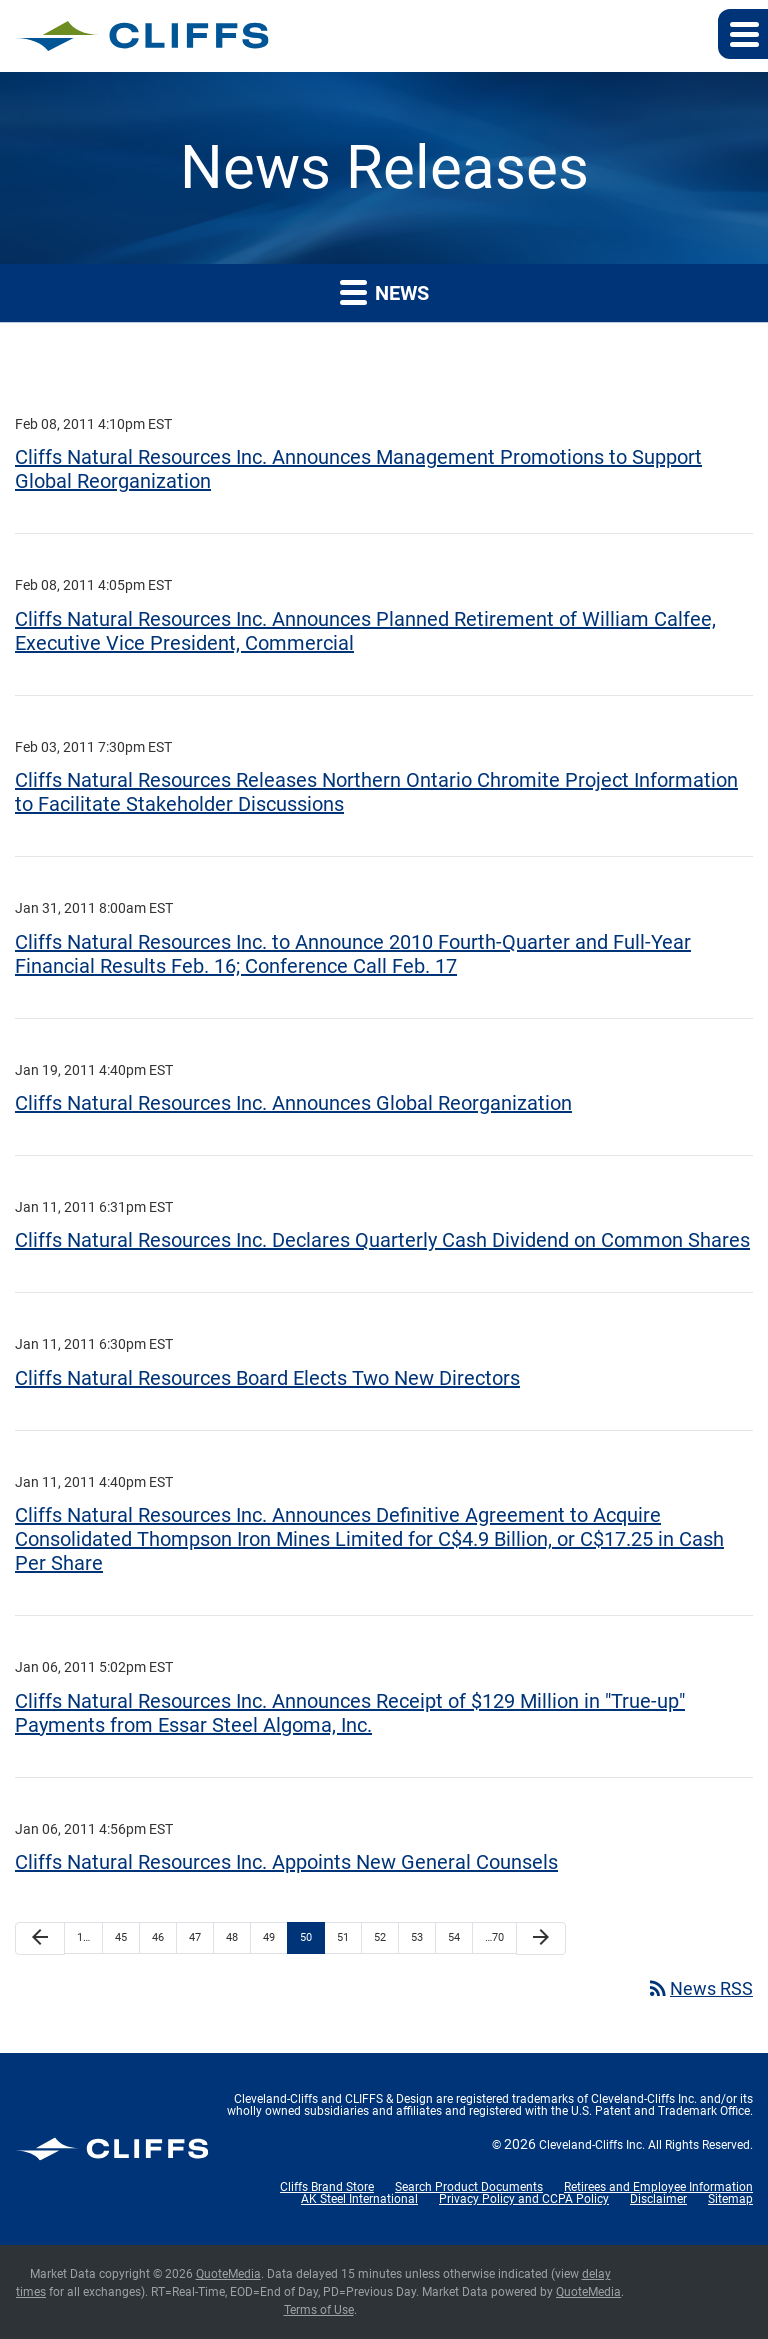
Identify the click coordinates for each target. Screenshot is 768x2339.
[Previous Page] (40, 1938)
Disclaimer (658, 2199)
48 (232, 1937)
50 (306, 1937)
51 (343, 1937)
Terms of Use (319, 2310)
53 (417, 1937)
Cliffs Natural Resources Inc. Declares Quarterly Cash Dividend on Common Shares (382, 1240)
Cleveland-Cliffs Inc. (592, 2145)
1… (83, 1937)
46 (158, 1937)
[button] (743, 34)
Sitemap (730, 2199)
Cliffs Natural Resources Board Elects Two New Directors (267, 1378)
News (384, 291)
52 (380, 1937)
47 (195, 1937)
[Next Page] (541, 1938)
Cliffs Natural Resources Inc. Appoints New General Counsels (286, 1862)
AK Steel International (359, 2199)
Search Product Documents (469, 2187)
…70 (494, 1937)
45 (121, 1937)
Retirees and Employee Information (658, 2187)
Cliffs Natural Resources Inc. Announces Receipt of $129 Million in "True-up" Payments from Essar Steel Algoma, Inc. (350, 1713)
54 (454, 1937)
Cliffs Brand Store (327, 2187)
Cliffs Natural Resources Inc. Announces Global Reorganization (293, 1103)
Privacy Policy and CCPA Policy (524, 2199)
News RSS (699, 1988)
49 (269, 1937)
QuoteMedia (228, 2274)
